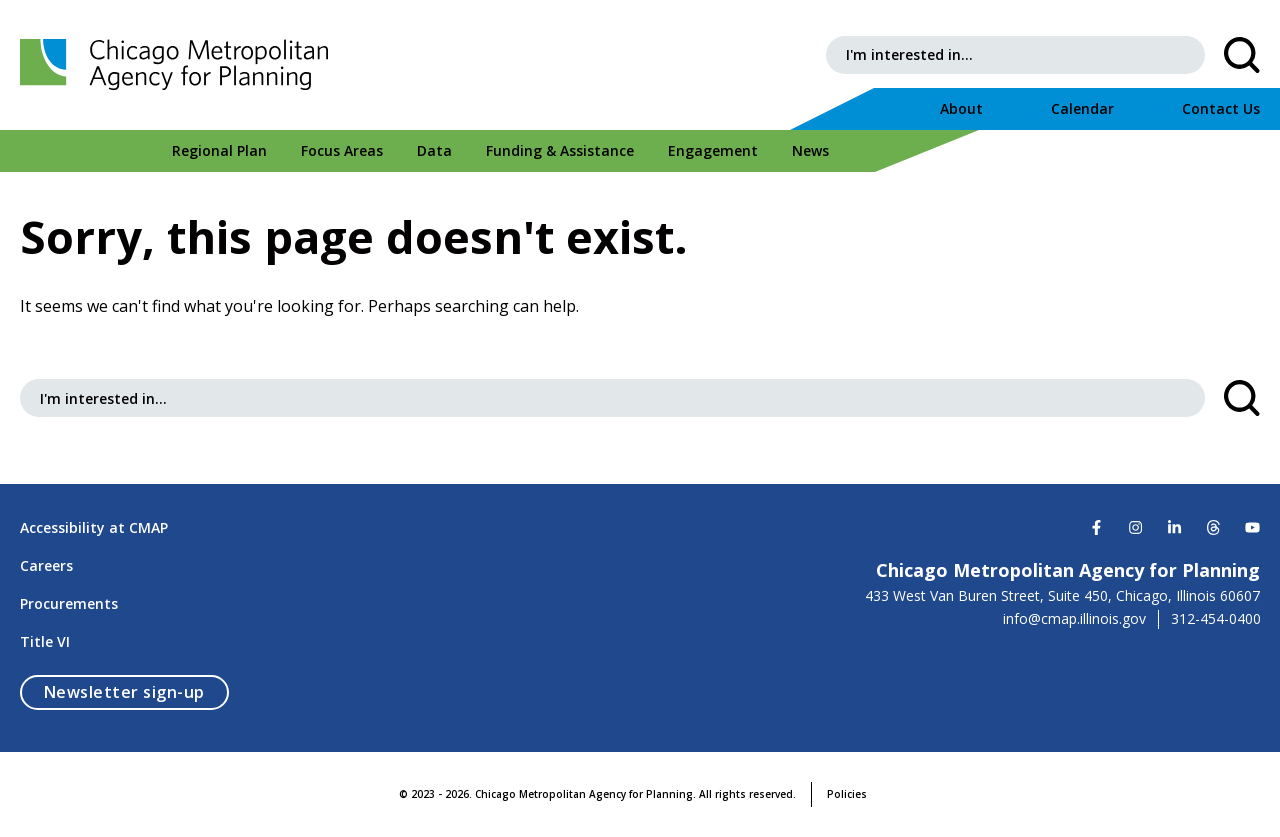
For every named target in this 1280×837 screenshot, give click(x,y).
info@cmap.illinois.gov (1074, 619)
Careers (46, 565)
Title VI (45, 641)
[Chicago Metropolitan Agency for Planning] (180, 65)
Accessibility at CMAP (94, 527)
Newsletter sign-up (136, 691)
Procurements (69, 603)
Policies (847, 794)
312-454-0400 (1216, 619)
